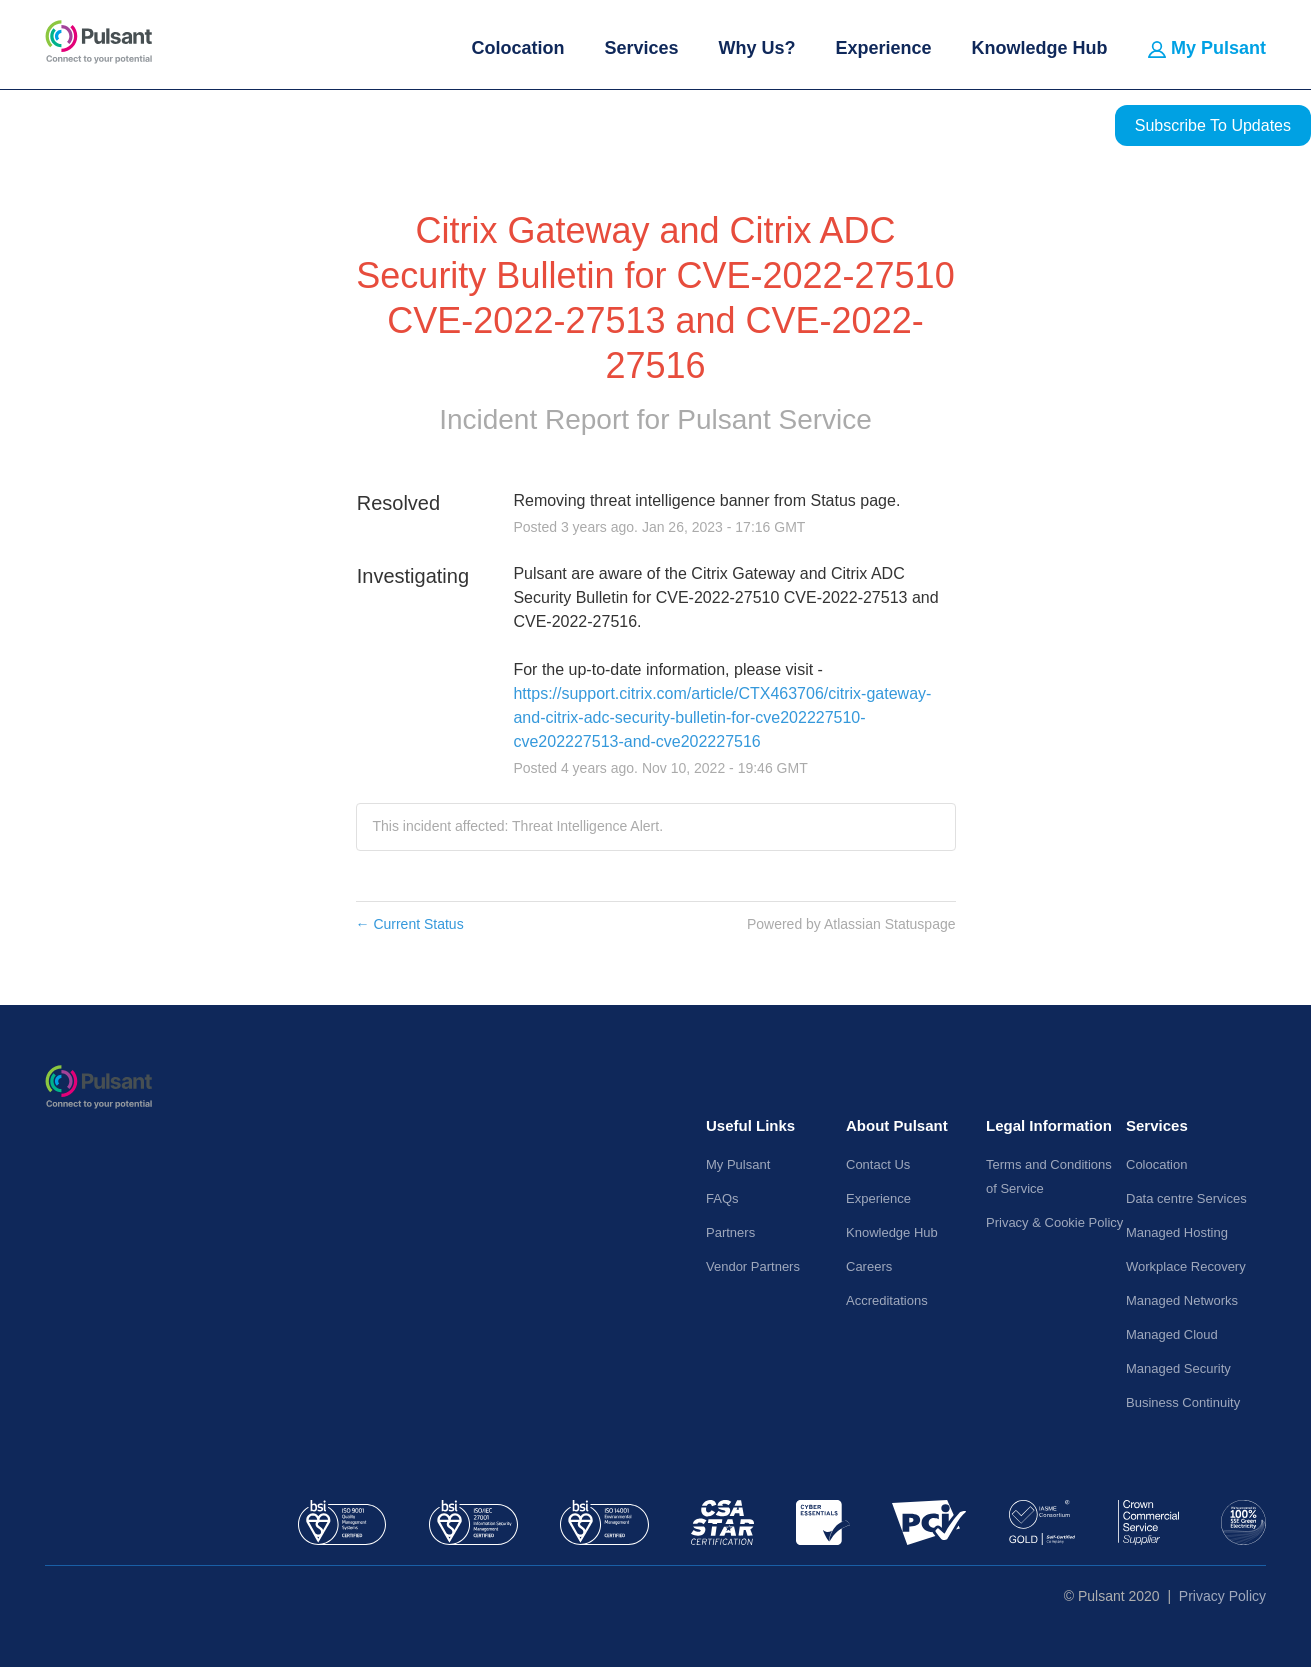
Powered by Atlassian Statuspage (851, 924)
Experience (883, 48)
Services (641, 48)
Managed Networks (1182, 1300)
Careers (869, 1266)
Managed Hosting (1177, 1232)
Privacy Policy (1222, 1596)
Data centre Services (1186, 1198)
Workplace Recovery (1186, 1266)
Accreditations (887, 1300)
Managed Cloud (1172, 1334)
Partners (730, 1232)
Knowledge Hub (1040, 48)
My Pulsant (1207, 48)
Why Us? (756, 48)
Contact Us (878, 1164)
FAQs (722, 1198)
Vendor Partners (753, 1266)
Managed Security (1178, 1368)
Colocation (517, 48)
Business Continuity (1183, 1402)
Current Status (410, 924)
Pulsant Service (774, 419)
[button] (1213, 125)
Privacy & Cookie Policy (1054, 1222)
